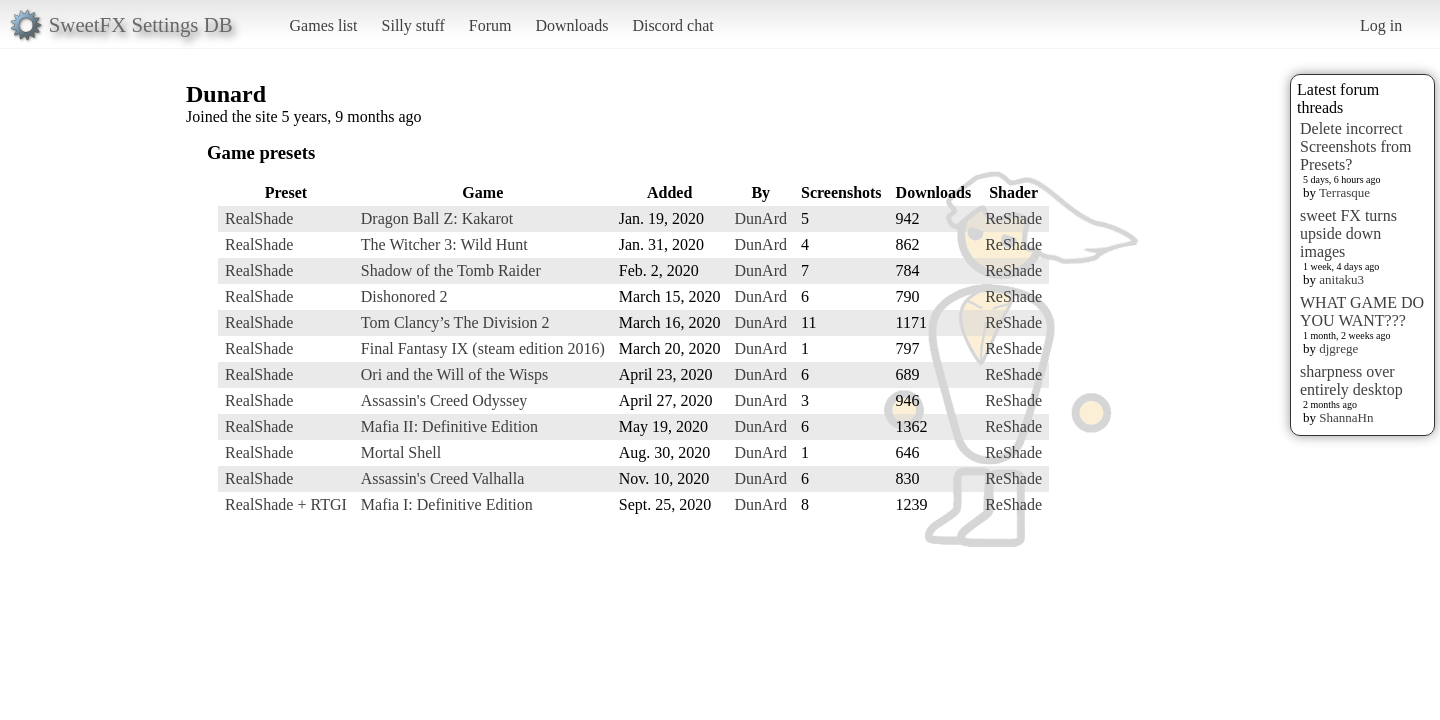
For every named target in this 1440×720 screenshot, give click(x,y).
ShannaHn (1346, 417)
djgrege (1338, 348)
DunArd (761, 218)
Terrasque (1344, 192)
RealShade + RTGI (286, 504)
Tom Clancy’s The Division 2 (455, 322)
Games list (324, 25)
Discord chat (672, 25)
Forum (490, 25)
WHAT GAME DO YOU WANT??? (1362, 311)
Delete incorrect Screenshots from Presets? (1356, 146)
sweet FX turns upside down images (1348, 233)
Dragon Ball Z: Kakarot (437, 218)
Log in (1381, 25)
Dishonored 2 (404, 296)
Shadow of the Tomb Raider (451, 270)
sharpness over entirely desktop (1351, 380)
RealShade (259, 218)
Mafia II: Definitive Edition (449, 426)
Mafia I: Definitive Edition (447, 504)
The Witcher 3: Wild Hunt (444, 244)
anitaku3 (1341, 279)
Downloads (571, 25)
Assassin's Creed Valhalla (442, 478)
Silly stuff (413, 25)
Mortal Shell (401, 452)
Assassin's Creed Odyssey (444, 400)
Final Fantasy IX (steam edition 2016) (483, 348)
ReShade (1013, 218)
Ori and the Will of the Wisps (454, 374)
